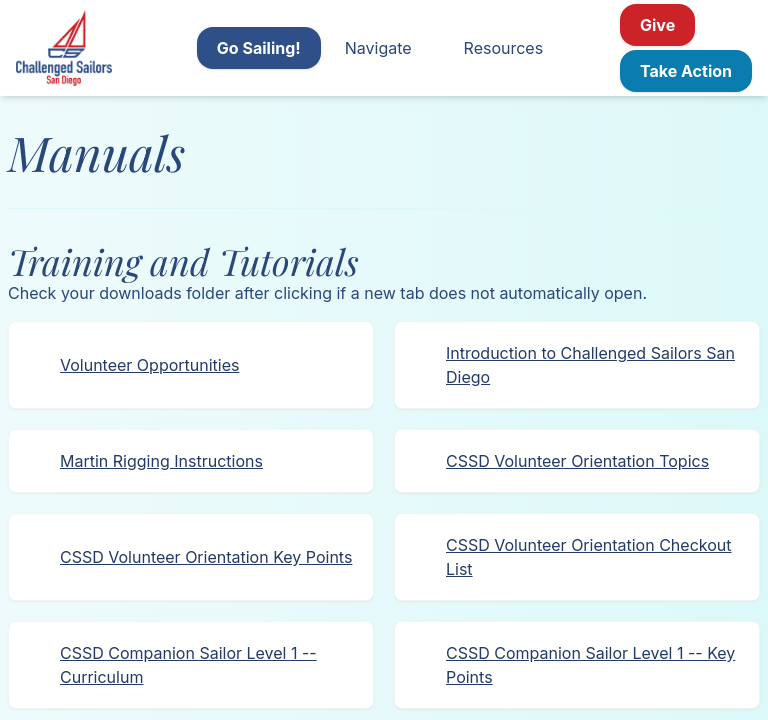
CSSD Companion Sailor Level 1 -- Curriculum (188, 665)
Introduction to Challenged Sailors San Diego (590, 365)
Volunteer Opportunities (149, 365)
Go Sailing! (259, 48)
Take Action (686, 71)
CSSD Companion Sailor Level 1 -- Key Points (590, 665)
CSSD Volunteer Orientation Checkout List (588, 557)
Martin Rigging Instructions (161, 461)
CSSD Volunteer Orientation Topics (577, 461)
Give (657, 25)
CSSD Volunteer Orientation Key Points (206, 557)
